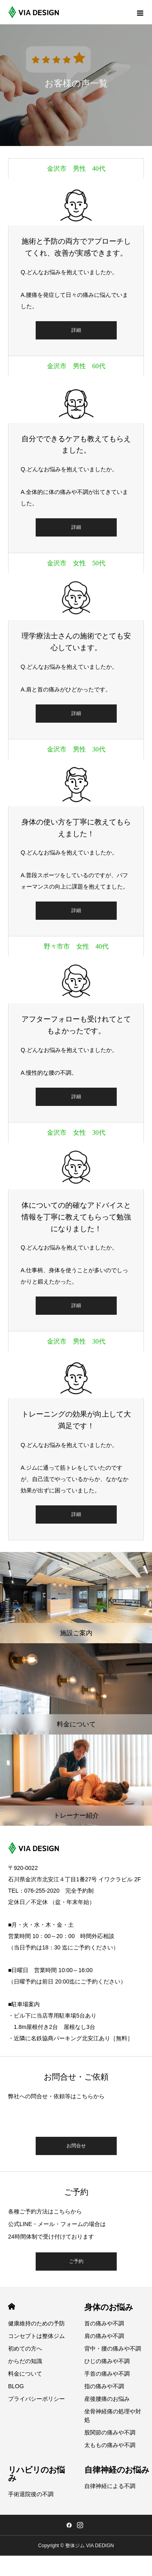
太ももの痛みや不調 (109, 2445)
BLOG (16, 2386)
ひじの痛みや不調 (107, 2361)
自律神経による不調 (109, 2486)
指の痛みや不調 (104, 2386)
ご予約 (76, 2261)
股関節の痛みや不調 (109, 2432)
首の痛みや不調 (104, 2323)
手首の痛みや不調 (107, 2373)
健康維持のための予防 (36, 2323)
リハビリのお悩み (36, 2473)
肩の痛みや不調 (104, 2336)
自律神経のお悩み (116, 2469)
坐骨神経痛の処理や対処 (112, 2415)
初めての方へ (25, 2348)
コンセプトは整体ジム (36, 2336)
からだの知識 (25, 2361)
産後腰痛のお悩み (107, 2399)
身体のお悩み (108, 2307)
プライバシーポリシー (36, 2399)
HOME (11, 2306)
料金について (25, 2373)
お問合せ (76, 2146)
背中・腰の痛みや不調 (112, 2348)
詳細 (76, 330)
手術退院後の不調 (31, 2494)
